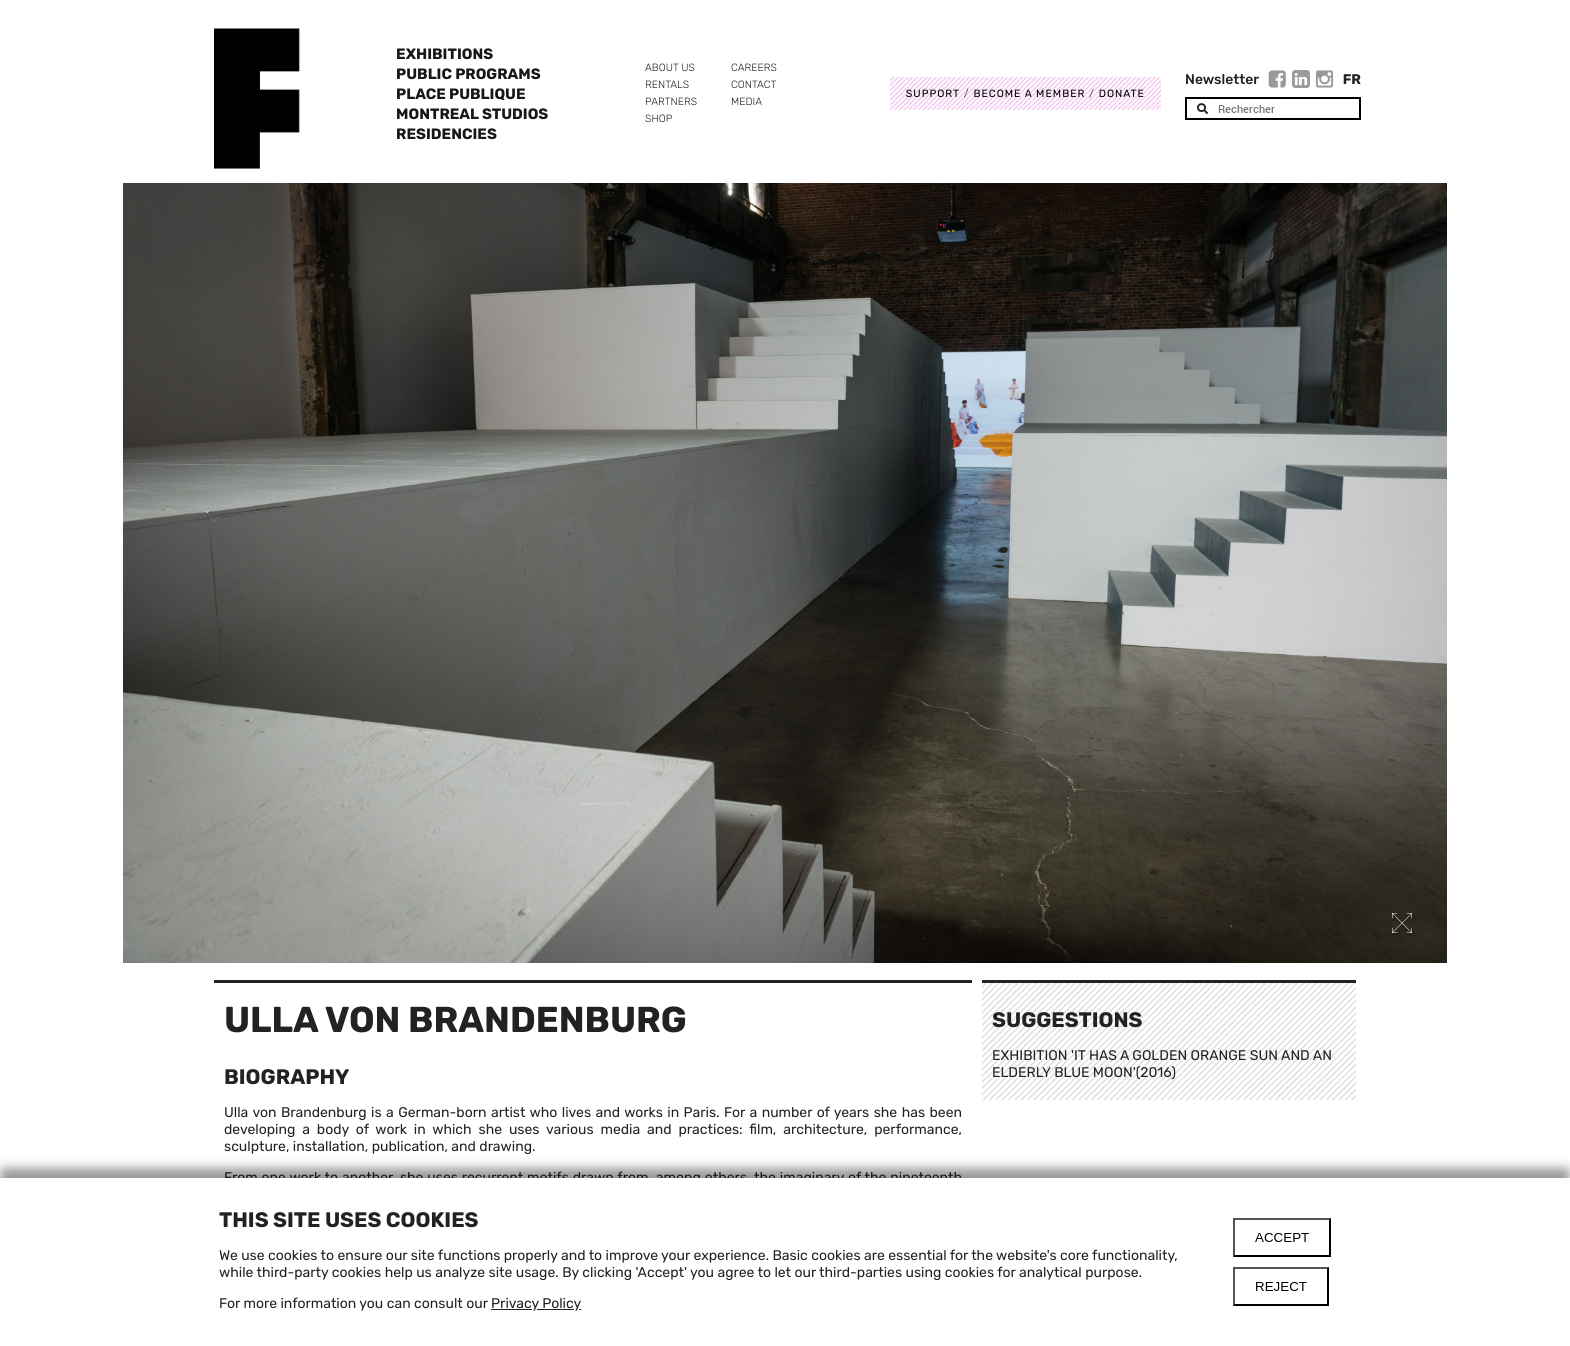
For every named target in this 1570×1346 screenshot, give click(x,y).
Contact (753, 84)
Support (933, 93)
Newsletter (1222, 79)
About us (670, 67)
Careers (754, 67)
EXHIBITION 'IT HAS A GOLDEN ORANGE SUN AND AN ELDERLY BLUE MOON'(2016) (1162, 1064)
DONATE (1122, 93)
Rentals (667, 84)
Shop (658, 118)
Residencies (446, 134)
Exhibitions (444, 54)
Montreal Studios (472, 114)
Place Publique (460, 94)
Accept (1282, 1237)
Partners (671, 101)
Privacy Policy (536, 1303)
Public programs (468, 74)
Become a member (1029, 93)
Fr (1352, 79)
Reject (1281, 1286)
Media (746, 101)
